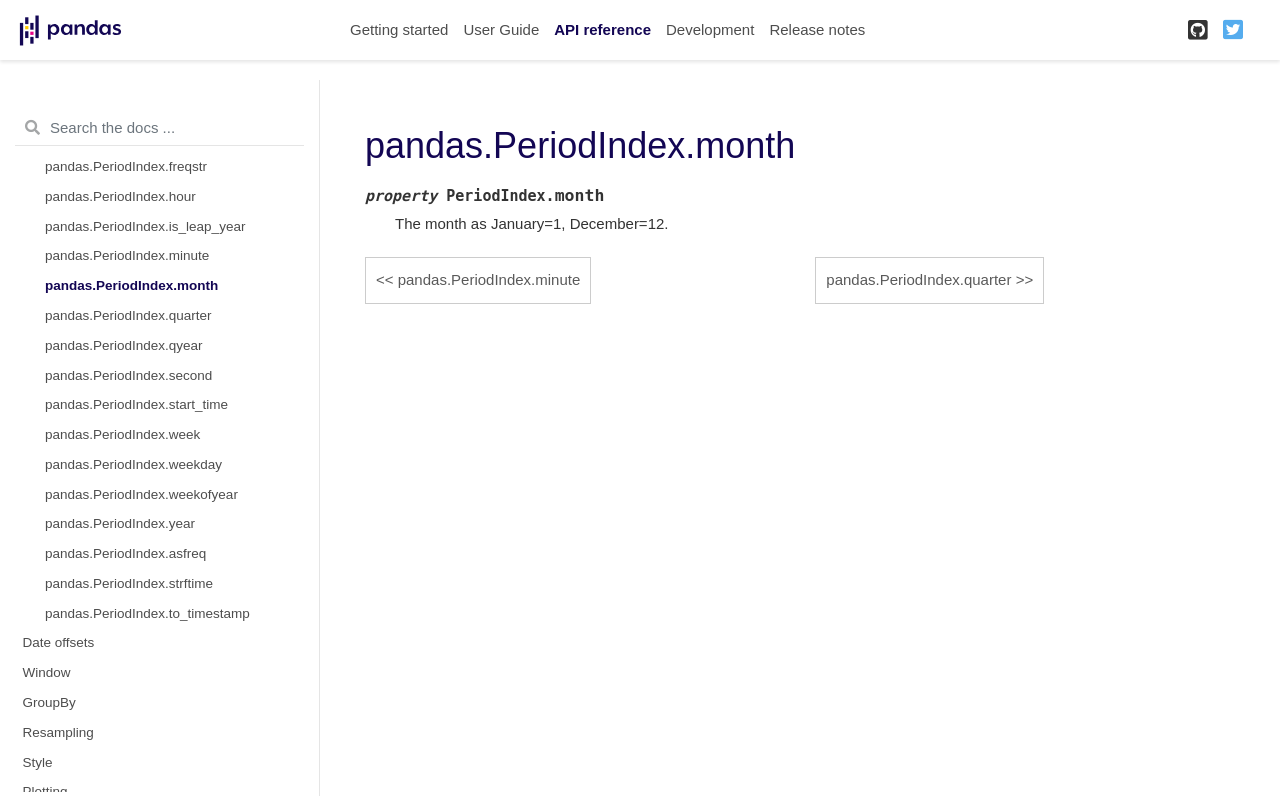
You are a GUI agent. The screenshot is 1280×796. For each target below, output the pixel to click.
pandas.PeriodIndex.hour (120, 196)
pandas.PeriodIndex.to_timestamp (147, 613)
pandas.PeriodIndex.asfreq (125, 553)
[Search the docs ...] (159, 128)
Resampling (58, 732)
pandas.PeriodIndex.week (122, 434)
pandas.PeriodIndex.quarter (128, 315)
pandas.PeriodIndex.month (131, 285)
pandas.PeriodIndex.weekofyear (141, 494)
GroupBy (49, 702)
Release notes (817, 29)
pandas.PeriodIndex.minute (127, 255)
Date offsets (59, 642)
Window (47, 672)
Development (710, 29)
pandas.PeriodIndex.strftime (129, 583)
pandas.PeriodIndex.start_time (136, 404)
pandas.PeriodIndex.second (128, 375)
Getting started (399, 29)
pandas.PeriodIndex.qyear (124, 345)
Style (38, 762)
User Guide (501, 29)
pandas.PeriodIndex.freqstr (126, 166)
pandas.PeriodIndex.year (120, 523)
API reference (602, 29)
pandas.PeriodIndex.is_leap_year (145, 226)
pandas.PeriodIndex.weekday (133, 464)
